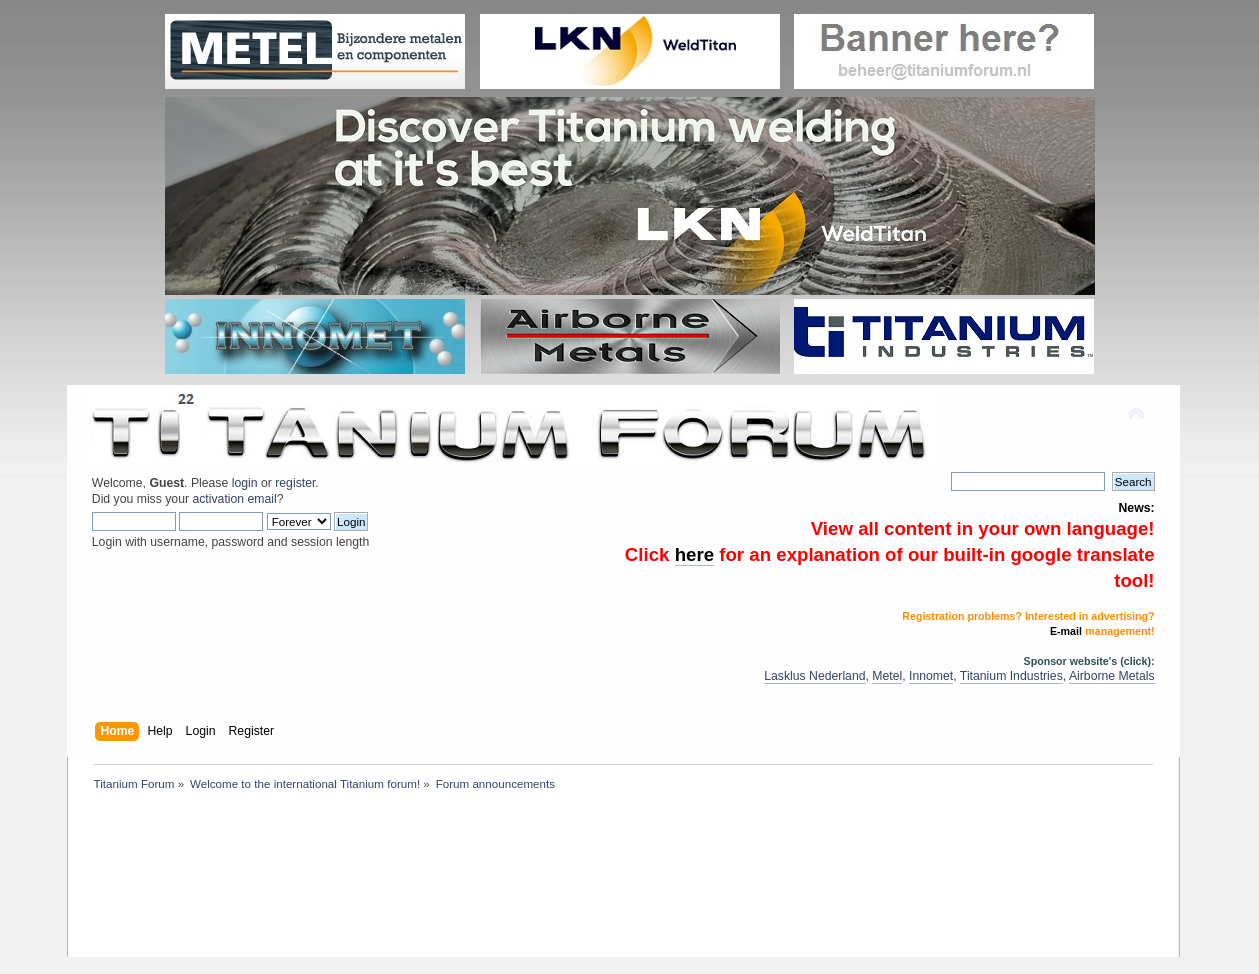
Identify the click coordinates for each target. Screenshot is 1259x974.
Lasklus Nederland (814, 676)
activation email (234, 499)
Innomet (931, 676)
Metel (887, 676)
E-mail (1066, 631)
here (694, 554)
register (295, 483)
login (245, 483)
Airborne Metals (1112, 676)
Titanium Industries (1011, 676)
